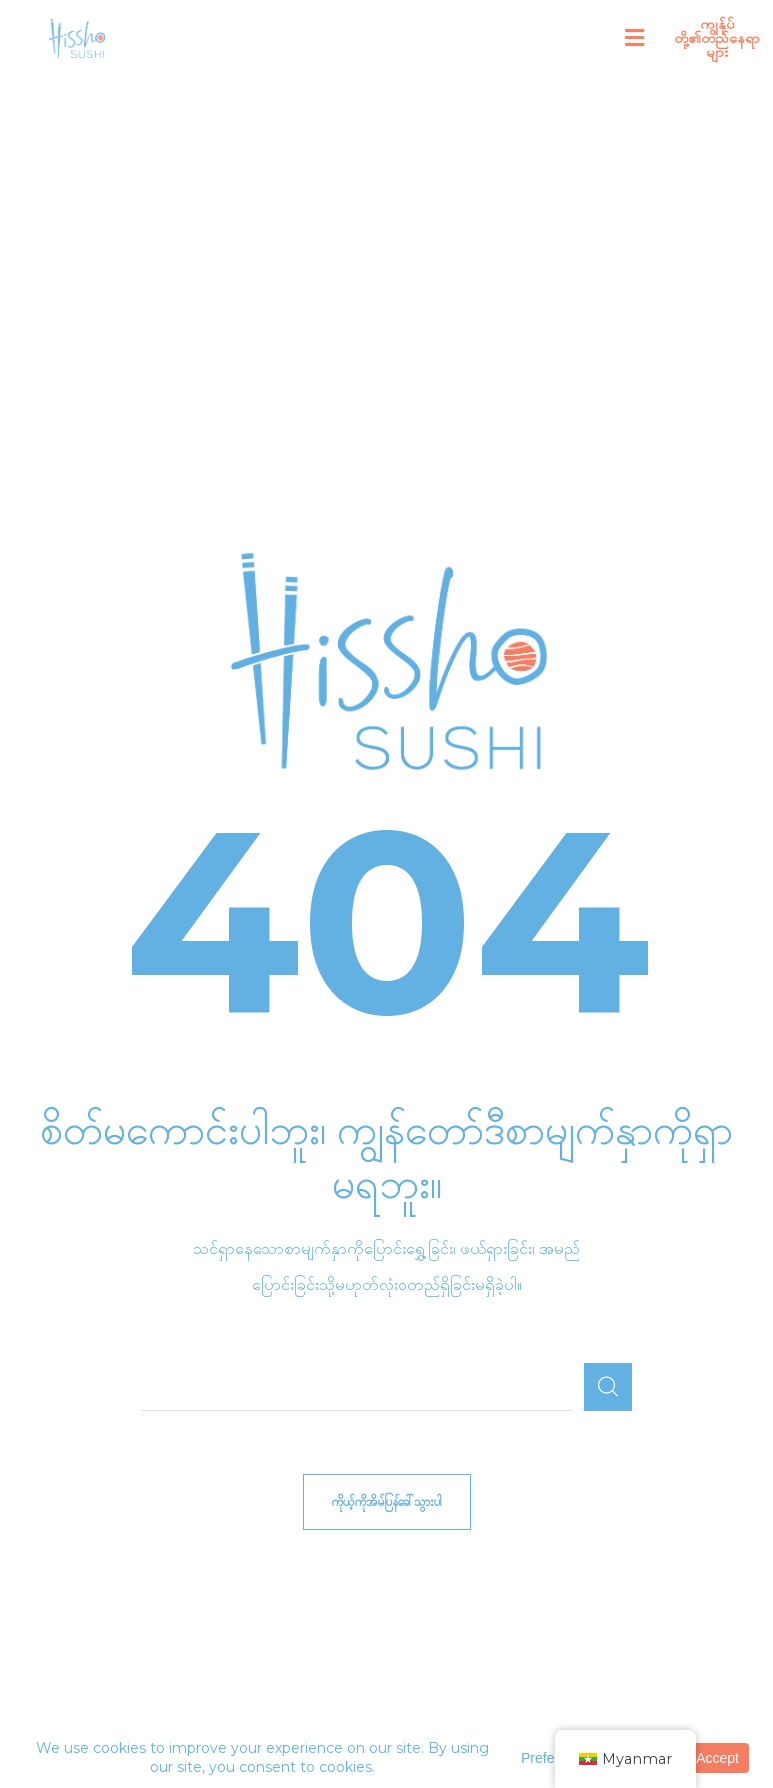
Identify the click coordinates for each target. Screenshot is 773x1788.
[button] (635, 38)
